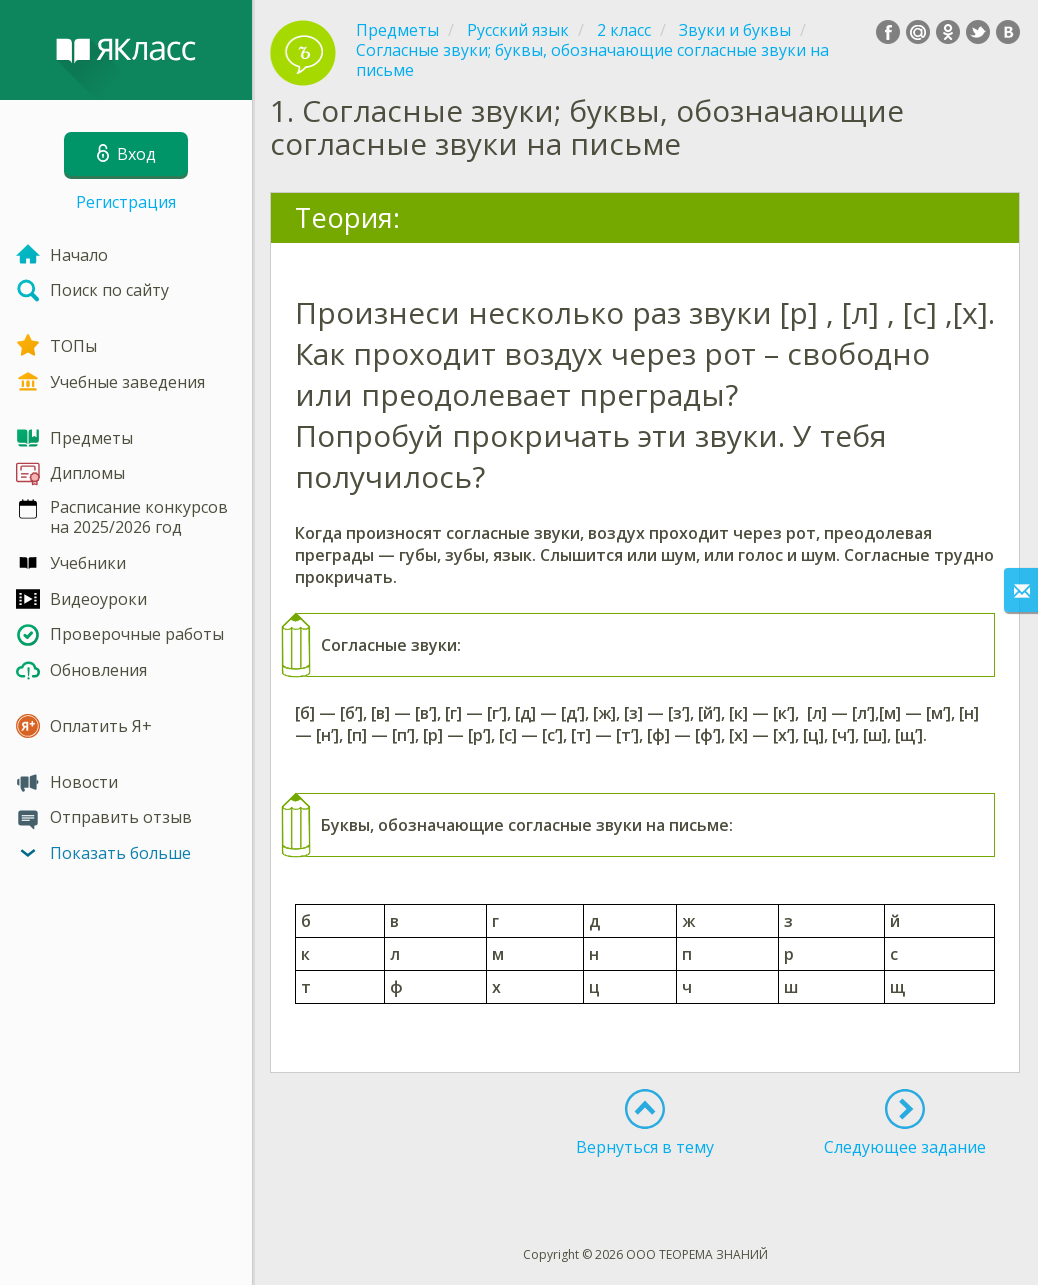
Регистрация (126, 202)
